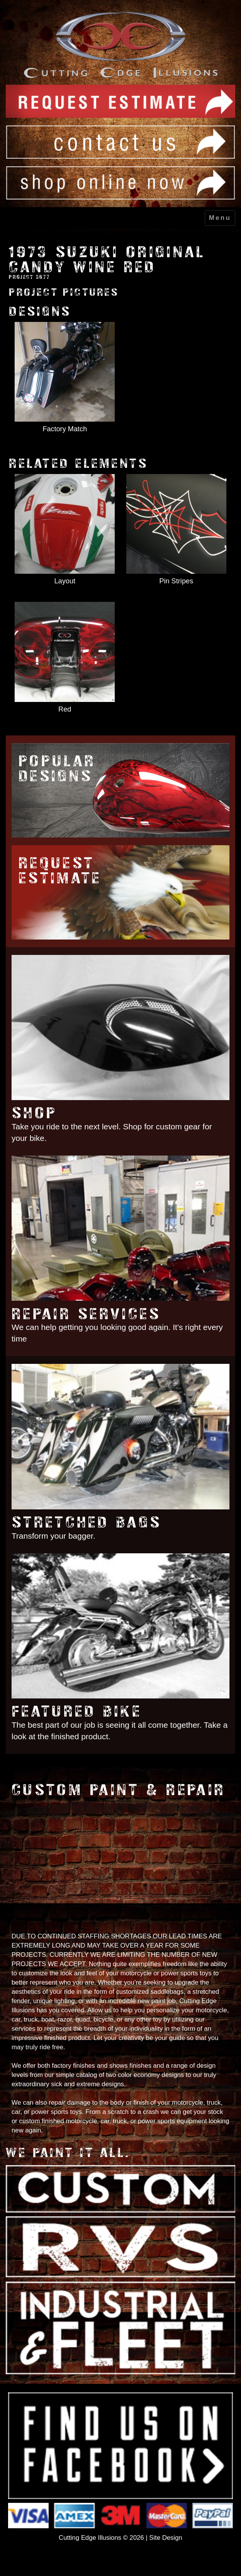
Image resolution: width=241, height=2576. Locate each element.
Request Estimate (59, 871)
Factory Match (65, 429)
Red (65, 709)
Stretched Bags (86, 1522)
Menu (220, 217)
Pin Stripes (176, 581)
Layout (64, 581)
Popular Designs (56, 769)
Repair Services (86, 1314)
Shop (34, 1113)
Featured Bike (77, 1711)
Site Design (165, 2537)
